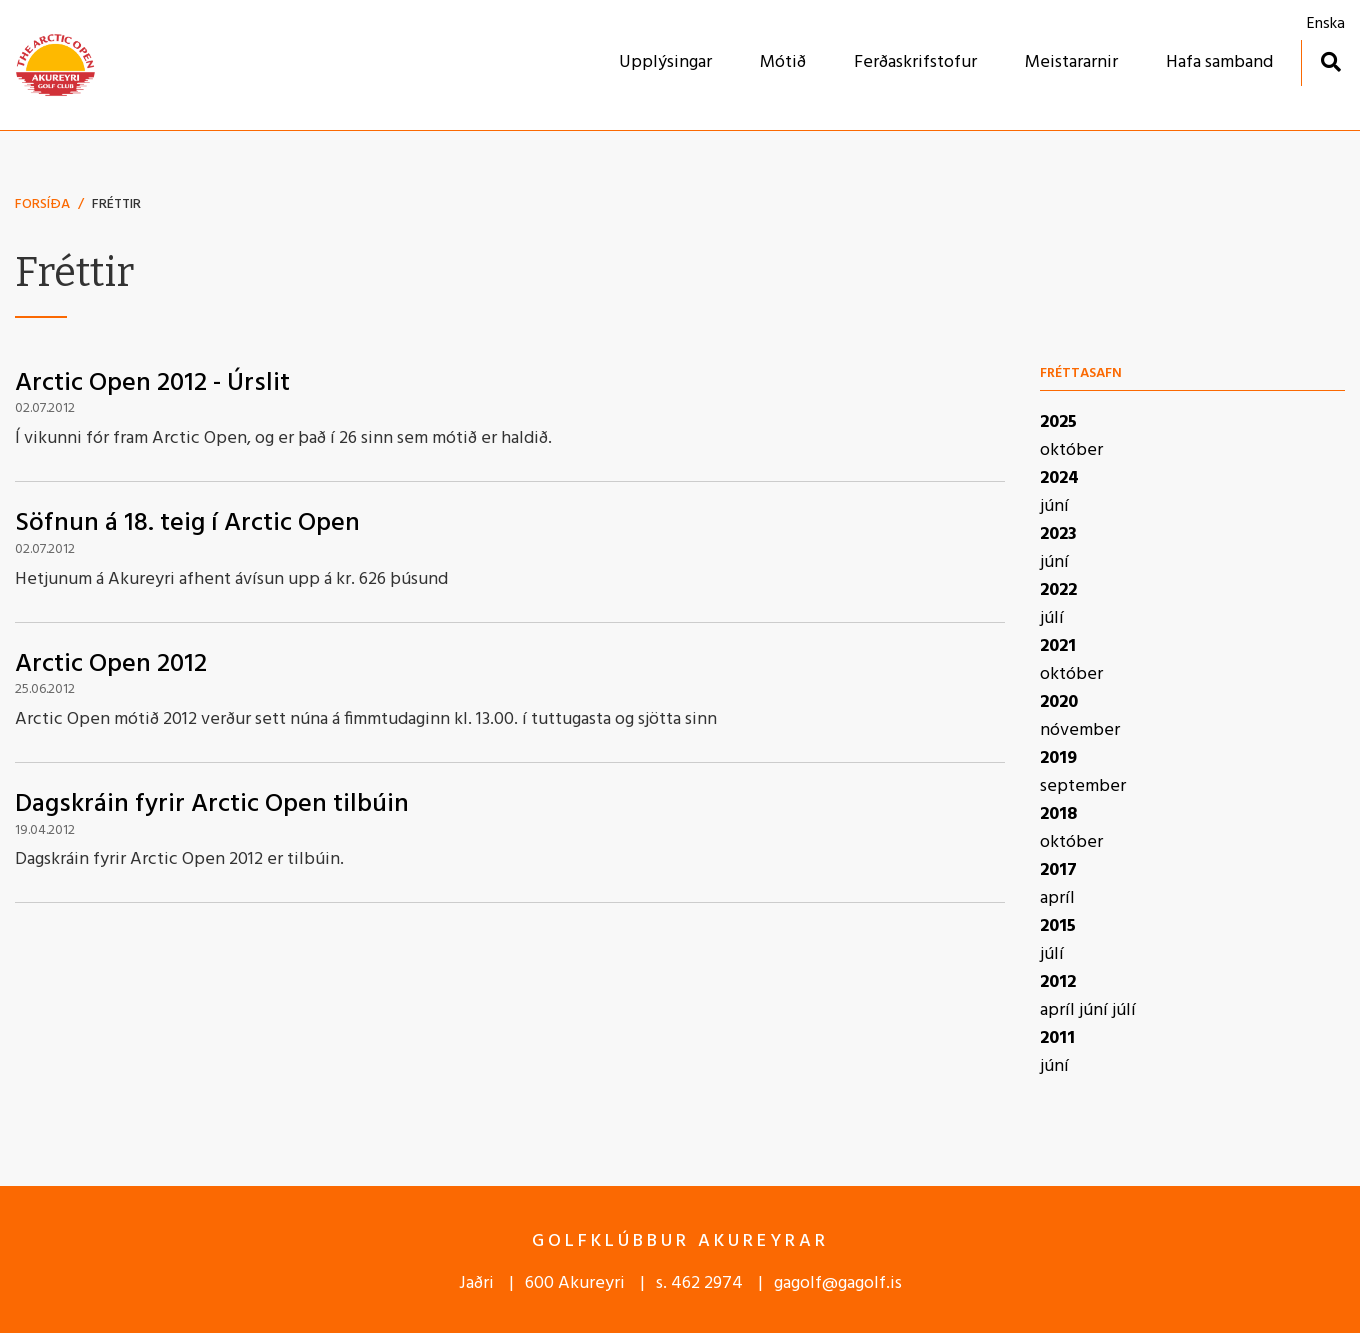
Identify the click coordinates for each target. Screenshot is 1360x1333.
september (1083, 786)
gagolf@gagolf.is (838, 1283)
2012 (1058, 982)
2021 (1058, 646)
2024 (1059, 478)
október (1071, 450)
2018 (1058, 814)
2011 (1057, 1038)
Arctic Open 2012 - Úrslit (152, 383)
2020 (1059, 702)
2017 (1058, 870)
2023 (1058, 534)
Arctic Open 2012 (111, 664)
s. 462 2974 (699, 1283)
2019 (1058, 758)
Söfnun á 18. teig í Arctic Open (187, 523)
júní (1054, 506)
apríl (1057, 898)
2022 (1058, 590)
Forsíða (42, 204)
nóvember (1080, 730)
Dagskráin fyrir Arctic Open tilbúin (212, 804)
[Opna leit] (1330, 61)
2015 (1058, 926)
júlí (1052, 618)
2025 (1058, 422)
